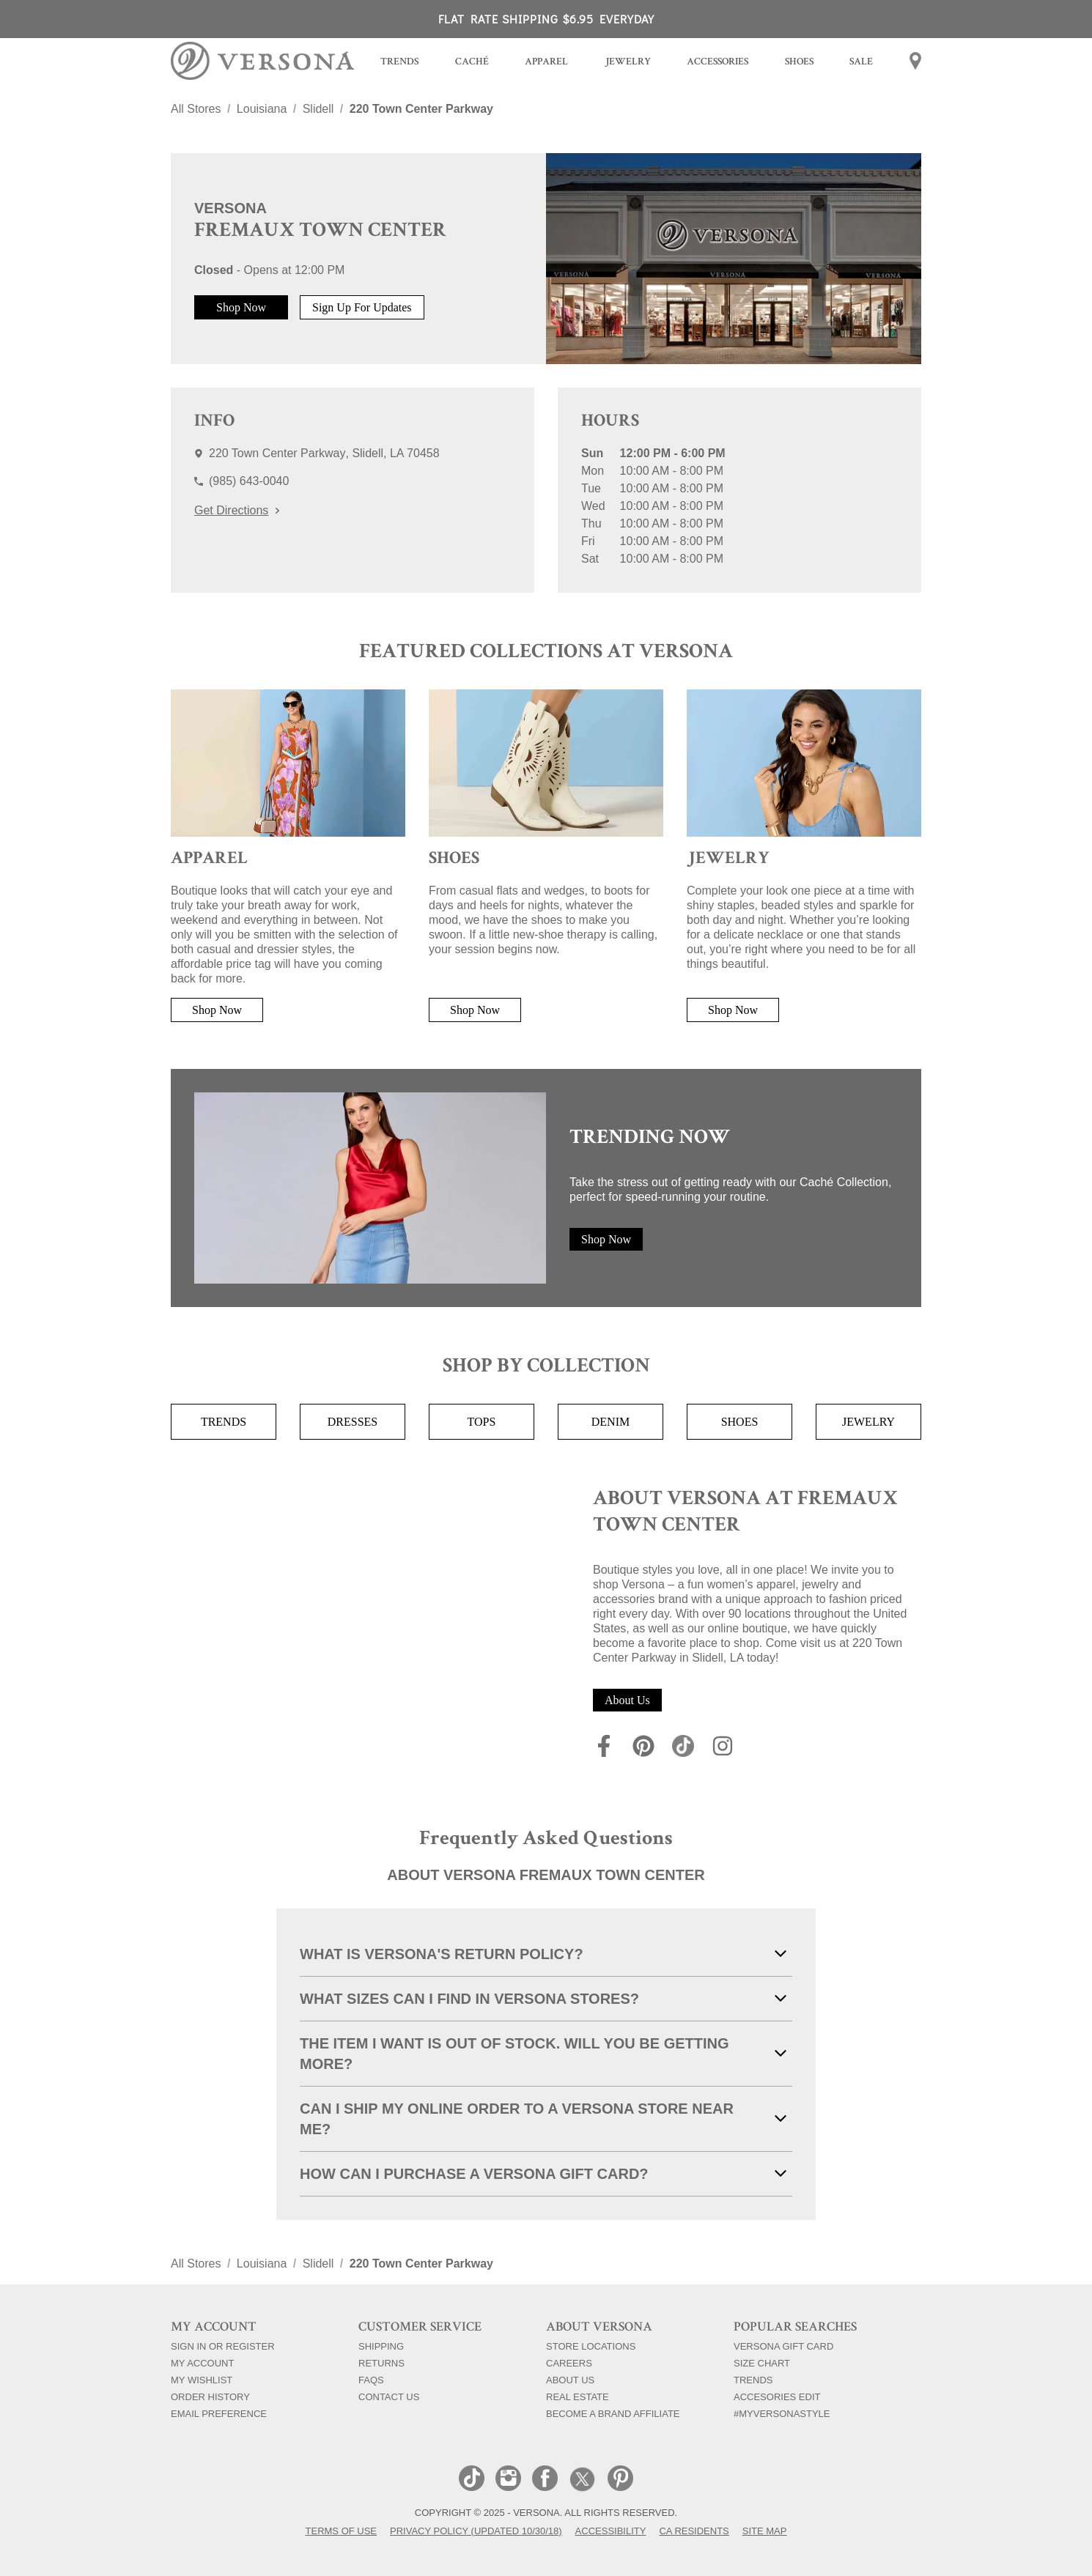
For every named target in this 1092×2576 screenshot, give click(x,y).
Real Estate (577, 2396)
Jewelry (868, 1421)
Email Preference (219, 2413)
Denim (610, 1421)
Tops (482, 1421)
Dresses (352, 1421)
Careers (569, 2363)
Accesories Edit (777, 2396)
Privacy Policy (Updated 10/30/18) (476, 2530)
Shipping (381, 2346)
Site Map (764, 2530)
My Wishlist (201, 2380)
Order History (210, 2396)
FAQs (371, 2380)
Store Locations (590, 2346)
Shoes (740, 1421)
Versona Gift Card (783, 2346)
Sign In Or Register (223, 2346)
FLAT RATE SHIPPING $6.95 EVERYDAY (546, 18)
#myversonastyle (782, 2413)
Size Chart (762, 2363)
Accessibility (610, 2530)
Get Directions (236, 510)
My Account (202, 2363)
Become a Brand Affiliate (613, 2413)
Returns (381, 2363)
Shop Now (241, 307)
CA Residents (693, 2530)
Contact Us (388, 2396)
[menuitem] (399, 63)
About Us (627, 1700)
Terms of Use (341, 2530)
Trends (223, 1421)
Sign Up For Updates (362, 307)
